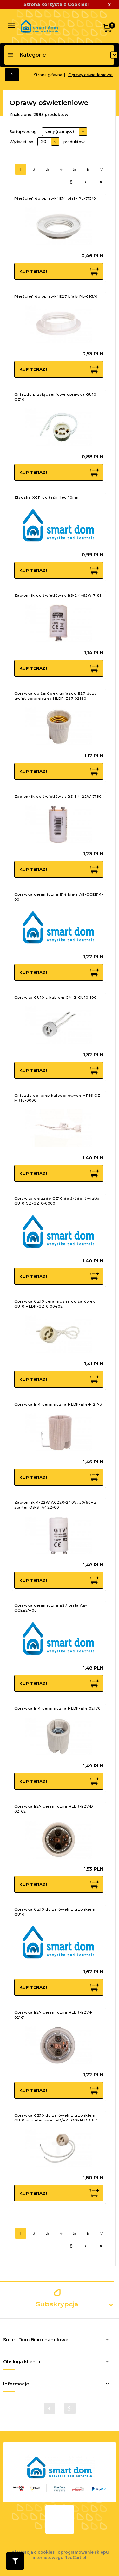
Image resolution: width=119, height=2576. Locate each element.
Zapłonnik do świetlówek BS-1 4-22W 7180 (58, 796)
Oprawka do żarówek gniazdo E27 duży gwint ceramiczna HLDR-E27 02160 (55, 696)
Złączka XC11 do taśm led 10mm (47, 497)
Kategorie (27, 55)
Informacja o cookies (32, 2552)
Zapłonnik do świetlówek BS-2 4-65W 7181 (57, 595)
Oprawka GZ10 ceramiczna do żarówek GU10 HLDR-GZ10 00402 (54, 1304)
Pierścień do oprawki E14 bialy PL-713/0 (55, 198)
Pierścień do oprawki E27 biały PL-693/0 (55, 296)
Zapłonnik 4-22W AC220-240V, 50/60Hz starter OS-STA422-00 (55, 1505)
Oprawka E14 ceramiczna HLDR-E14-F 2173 (58, 1404)
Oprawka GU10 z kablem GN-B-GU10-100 (55, 997)
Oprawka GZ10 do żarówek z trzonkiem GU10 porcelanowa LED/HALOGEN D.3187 (55, 2118)
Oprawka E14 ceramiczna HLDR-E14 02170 (57, 1708)
